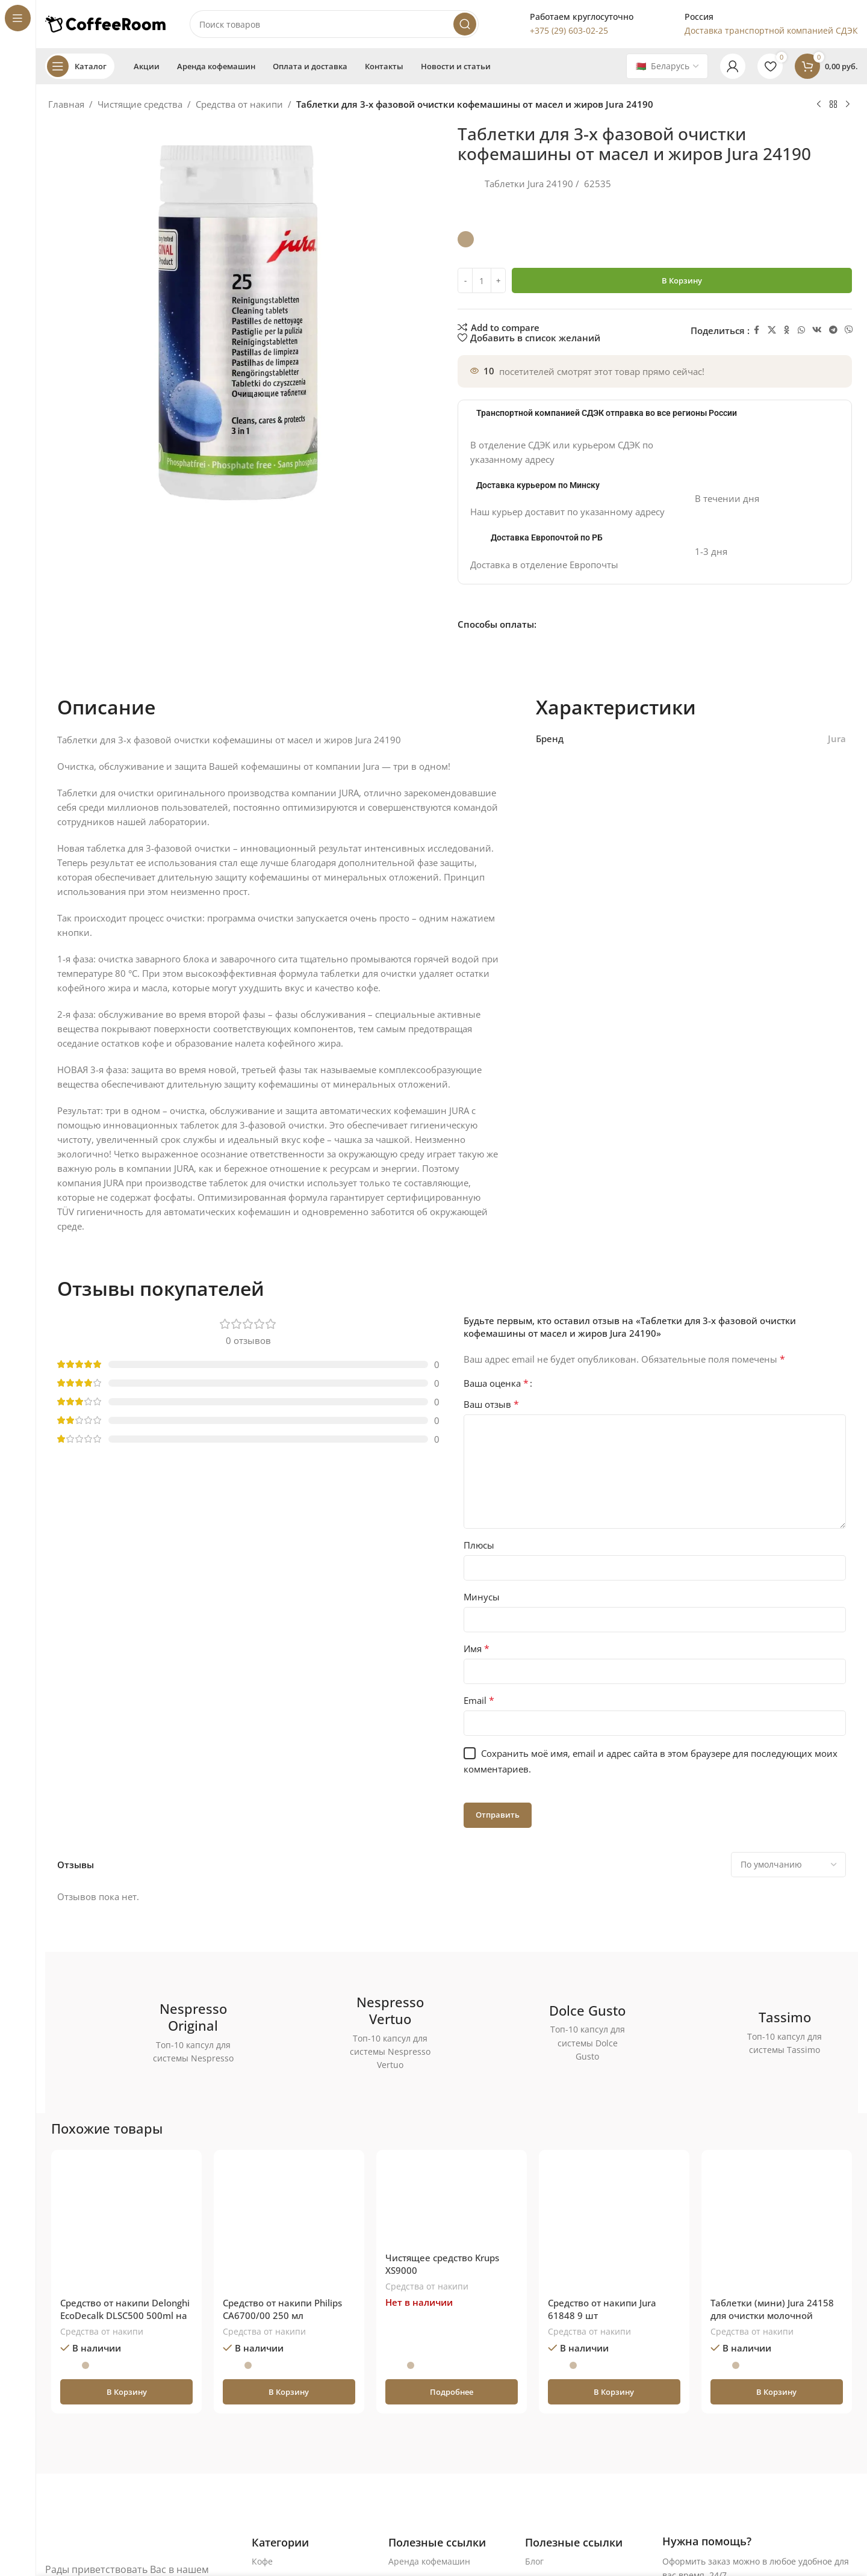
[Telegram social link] (833, 330)
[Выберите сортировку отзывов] (788, 1864)
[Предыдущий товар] (819, 105)
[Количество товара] (482, 280)
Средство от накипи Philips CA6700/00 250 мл (282, 2309)
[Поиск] (334, 24)
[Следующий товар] (848, 105)
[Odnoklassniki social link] (787, 330)
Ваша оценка (496, 1383)
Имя (476, 1648)
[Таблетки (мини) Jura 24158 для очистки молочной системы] (776, 2225)
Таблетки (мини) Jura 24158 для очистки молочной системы (772, 2315)
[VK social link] (817, 330)
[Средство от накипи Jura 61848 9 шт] (614, 2225)
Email (479, 1700)
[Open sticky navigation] (79, 66)
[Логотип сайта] (105, 23)
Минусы (482, 1597)
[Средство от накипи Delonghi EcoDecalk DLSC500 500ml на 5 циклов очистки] (126, 2225)
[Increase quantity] (498, 280)
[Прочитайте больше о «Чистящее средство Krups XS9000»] (451, 2391)
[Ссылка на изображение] (122, 2544)
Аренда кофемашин (429, 2561)
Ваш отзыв (491, 1404)
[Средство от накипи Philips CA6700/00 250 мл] (289, 2225)
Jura (837, 738)
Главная (66, 104)
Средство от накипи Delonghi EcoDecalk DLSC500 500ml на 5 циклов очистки (125, 2315)
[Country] (667, 66)
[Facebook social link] (757, 330)
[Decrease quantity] (465, 280)
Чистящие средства (140, 104)
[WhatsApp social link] (801, 330)
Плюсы (479, 1545)
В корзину (682, 280)
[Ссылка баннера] (156, 2032)
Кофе (262, 2561)
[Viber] (849, 330)
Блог (534, 2561)
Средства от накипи (239, 104)
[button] (126, 2391)
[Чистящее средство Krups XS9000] (451, 2202)
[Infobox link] (568, 24)
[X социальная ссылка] (772, 330)
